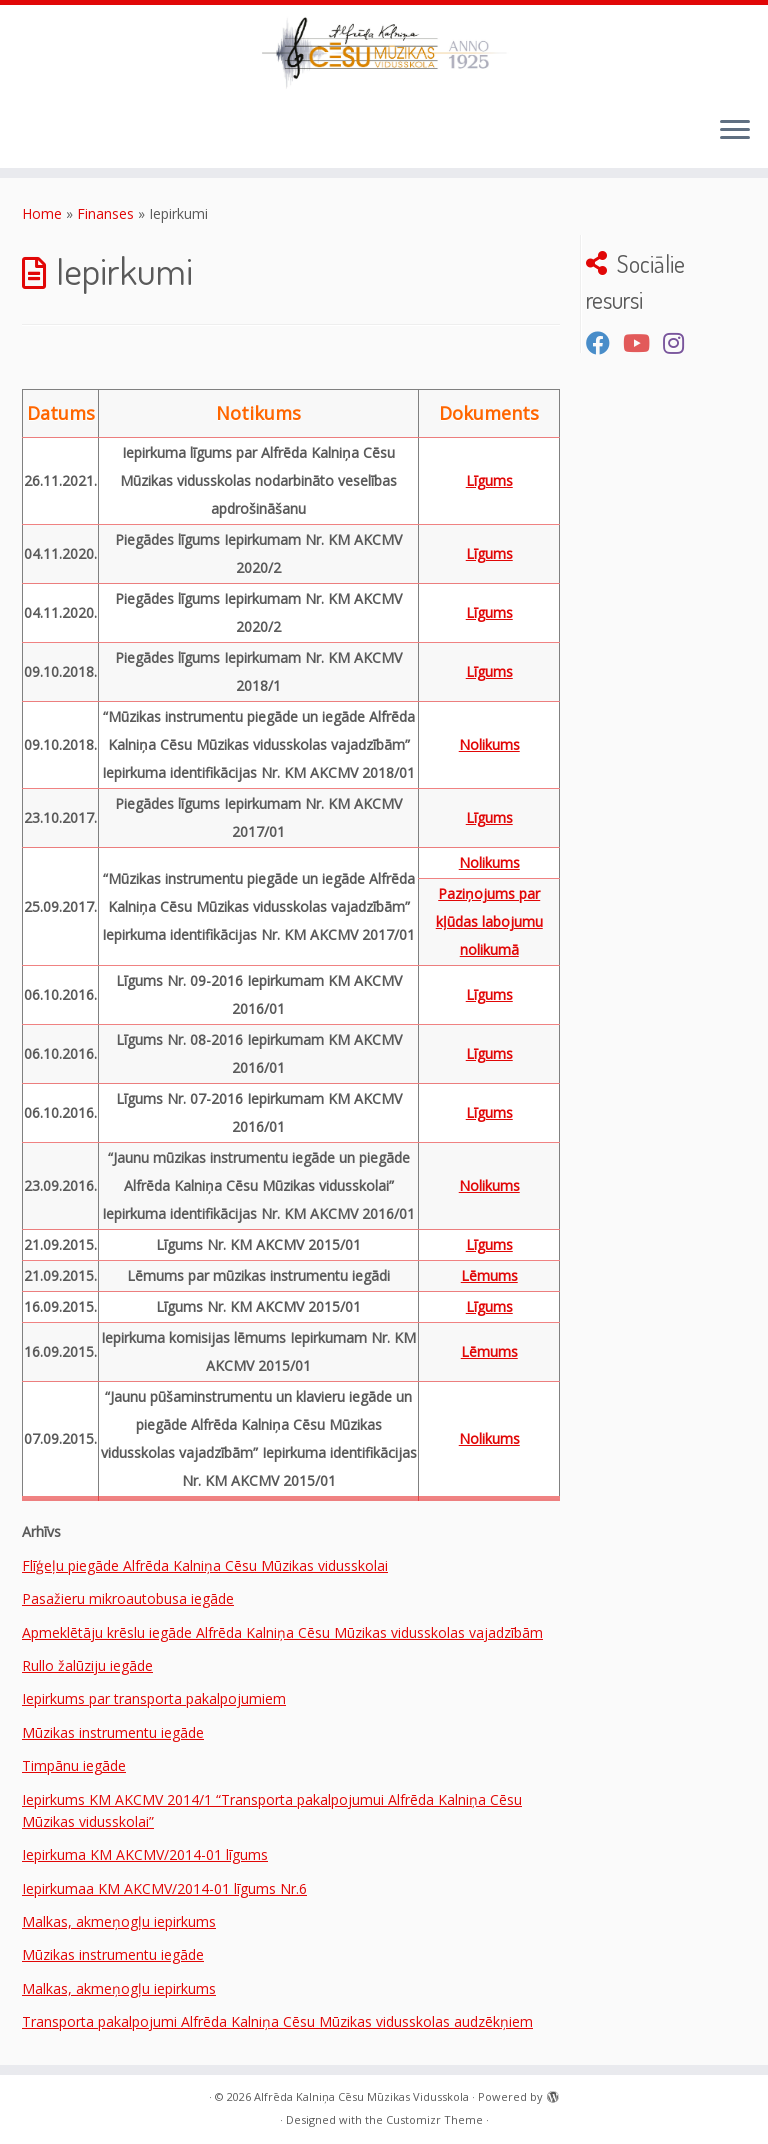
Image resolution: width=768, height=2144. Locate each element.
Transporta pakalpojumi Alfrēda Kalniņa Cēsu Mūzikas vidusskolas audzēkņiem (277, 2021)
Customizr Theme (434, 2119)
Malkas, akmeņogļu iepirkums (119, 1921)
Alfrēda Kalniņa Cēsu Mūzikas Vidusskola (361, 2096)
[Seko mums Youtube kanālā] (643, 343)
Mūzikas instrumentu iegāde (113, 1732)
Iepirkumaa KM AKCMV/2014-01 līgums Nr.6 (164, 1888)
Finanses (105, 213)
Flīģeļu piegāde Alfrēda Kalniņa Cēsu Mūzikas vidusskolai (205, 1565)
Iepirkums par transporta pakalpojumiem (154, 1698)
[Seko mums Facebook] (604, 343)
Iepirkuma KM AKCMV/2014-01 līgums (145, 1854)
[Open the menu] (735, 132)
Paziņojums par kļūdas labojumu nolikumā (489, 921)
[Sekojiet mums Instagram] (680, 343)
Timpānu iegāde (74, 1765)
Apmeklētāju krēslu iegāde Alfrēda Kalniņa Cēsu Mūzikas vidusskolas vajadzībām (282, 1632)
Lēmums (489, 1275)
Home (42, 213)
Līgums (489, 480)
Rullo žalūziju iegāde (87, 1665)
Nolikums (489, 744)
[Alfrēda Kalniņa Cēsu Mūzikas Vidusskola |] (384, 53)
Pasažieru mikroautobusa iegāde (128, 1598)
